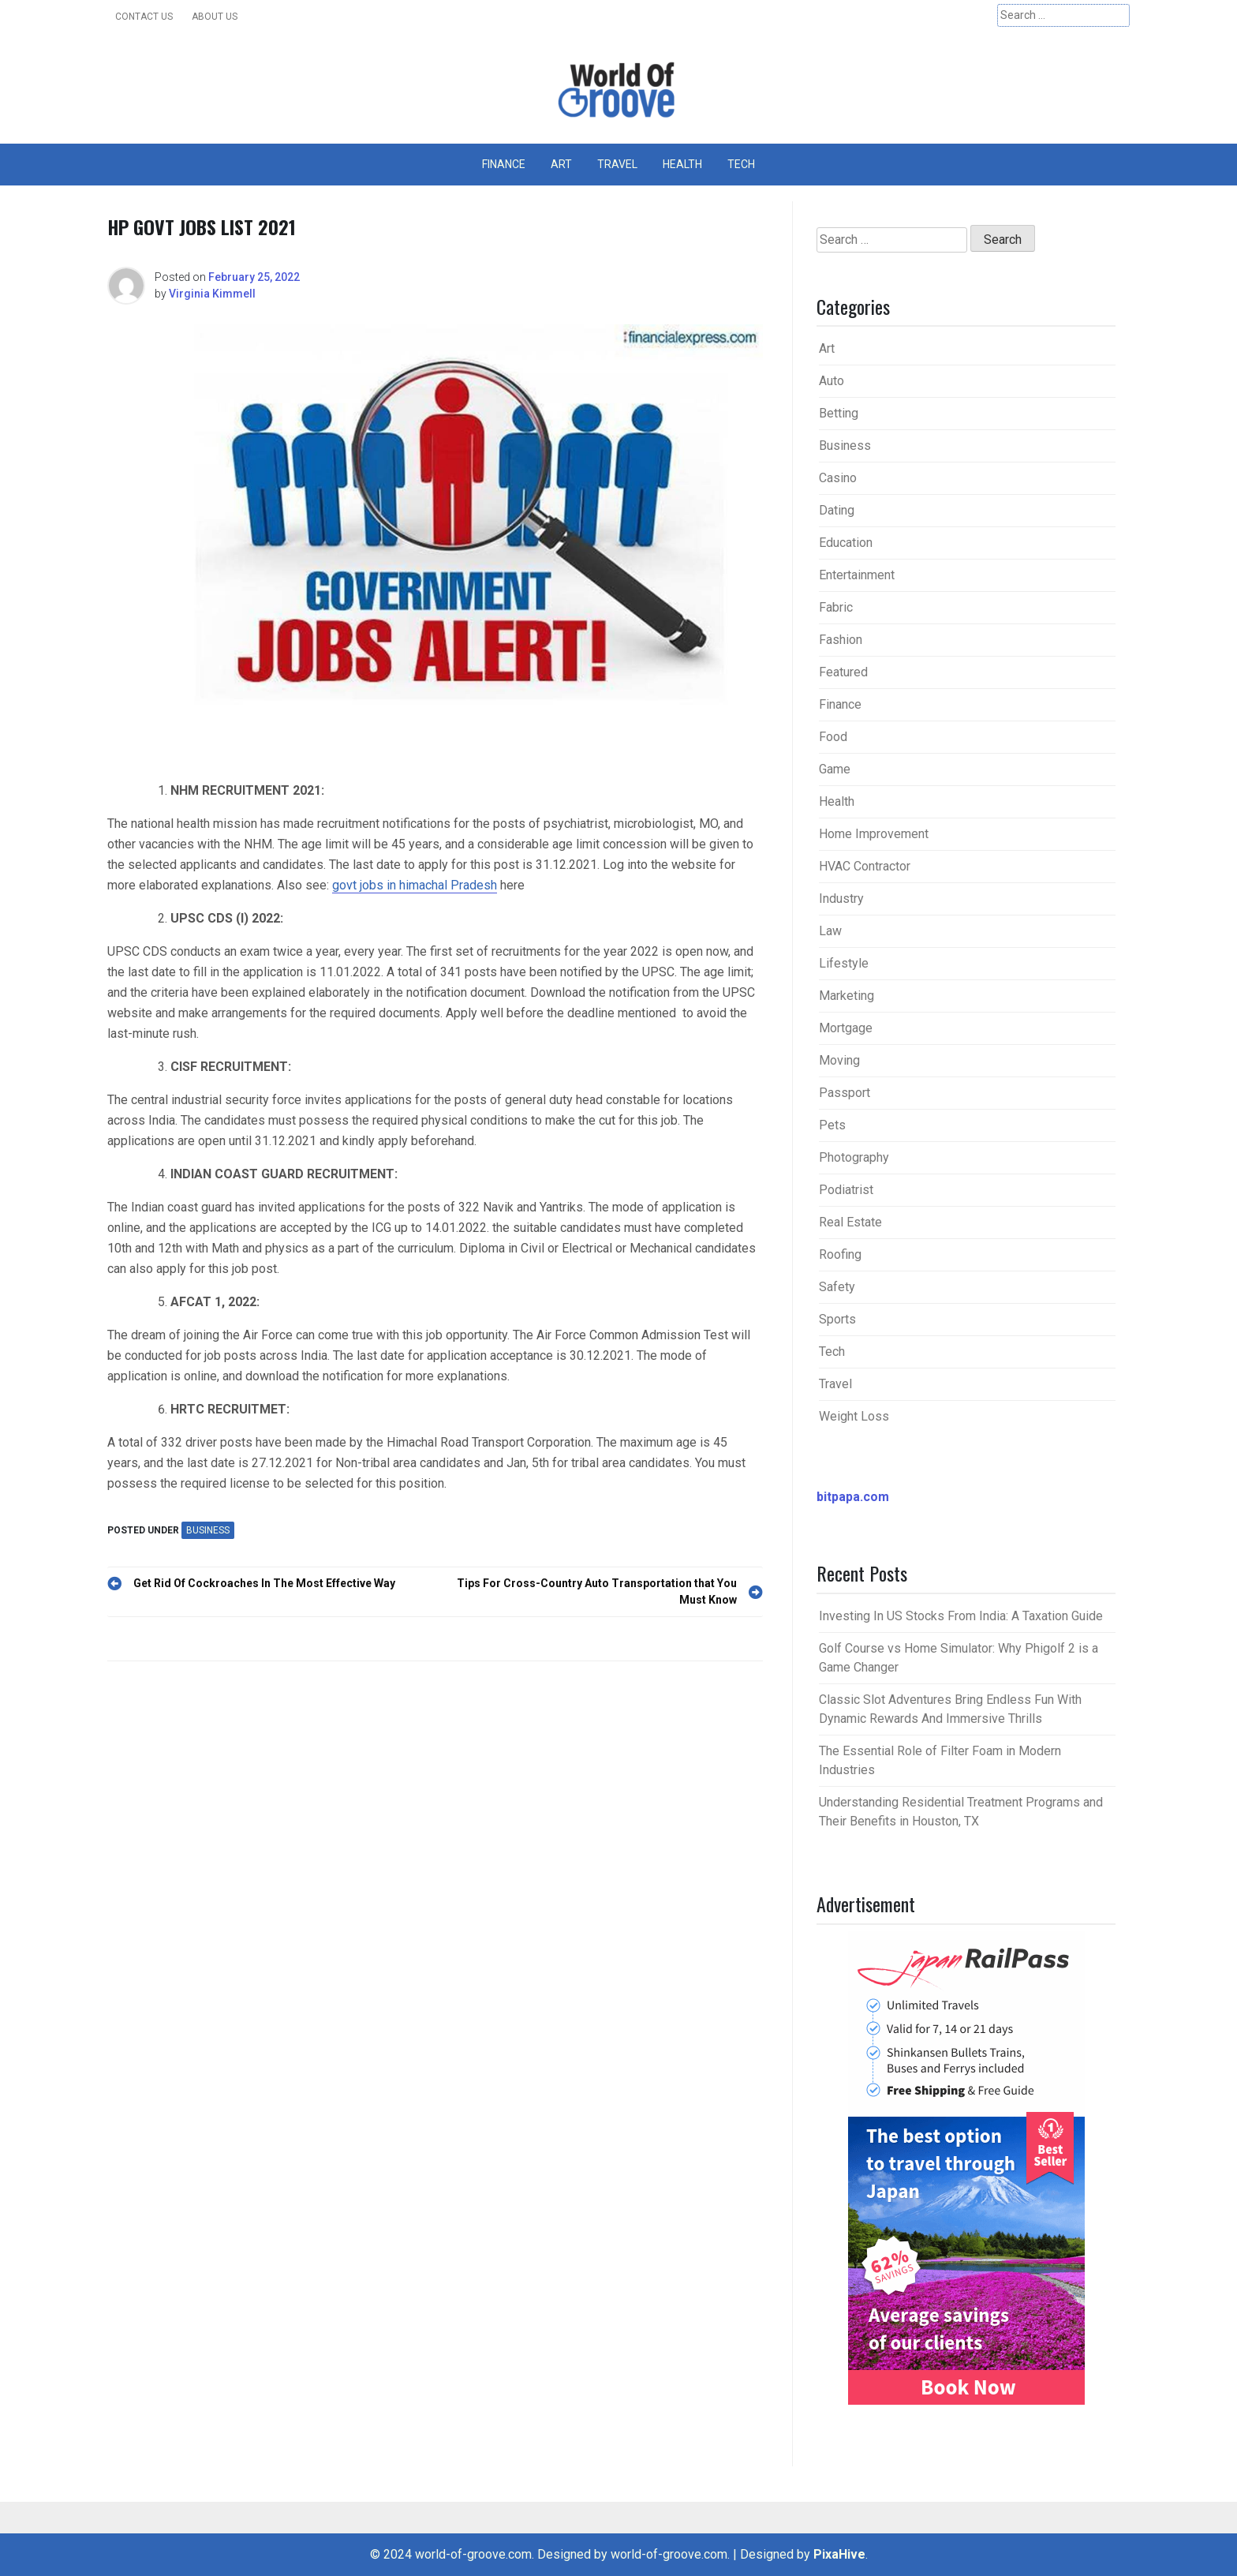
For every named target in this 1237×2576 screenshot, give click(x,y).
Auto (831, 380)
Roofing (840, 1254)
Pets (832, 1125)
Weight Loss (854, 1416)
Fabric (836, 607)
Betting (838, 413)
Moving (839, 1060)
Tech (741, 164)
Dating (836, 510)
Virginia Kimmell (212, 293)
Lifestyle (844, 963)
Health (682, 164)
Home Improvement (874, 833)
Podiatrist (846, 1189)
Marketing (846, 995)
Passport (844, 1092)
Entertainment (857, 574)
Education (846, 542)
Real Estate (850, 1222)
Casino (838, 477)
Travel (617, 164)
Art (561, 164)
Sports (837, 1319)
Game (834, 769)
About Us (214, 16)
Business (208, 1530)
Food (833, 736)
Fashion (840, 639)
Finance (503, 164)
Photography (854, 1157)
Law (830, 930)
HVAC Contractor (864, 866)
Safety (837, 1286)
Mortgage (846, 1027)
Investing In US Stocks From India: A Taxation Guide (961, 1615)
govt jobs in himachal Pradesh (414, 885)
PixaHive (839, 2554)
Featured (843, 672)
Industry (841, 898)
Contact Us (144, 16)
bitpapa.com (853, 1496)
